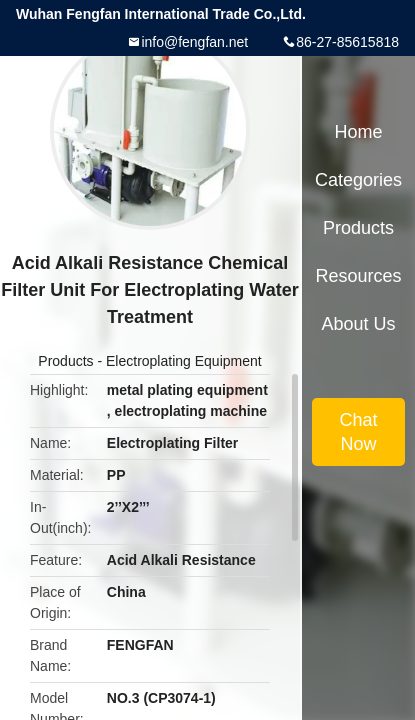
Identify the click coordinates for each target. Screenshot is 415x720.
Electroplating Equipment (184, 361)
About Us (358, 324)
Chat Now (358, 432)
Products (65, 361)
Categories (358, 180)
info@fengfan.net (194, 42)
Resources (358, 276)
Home (358, 132)
